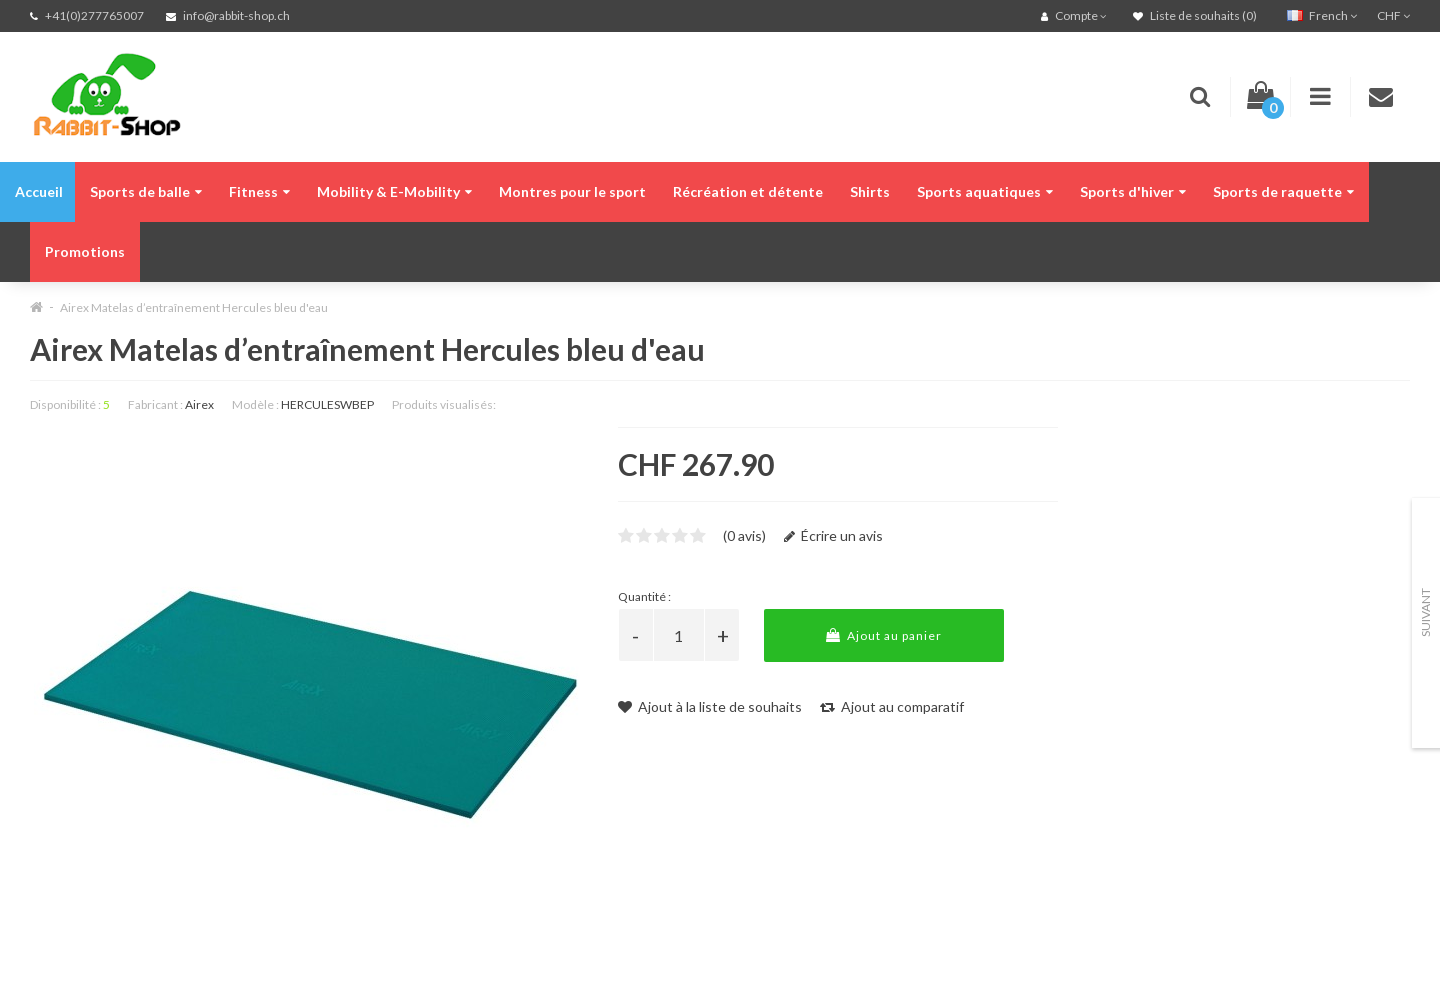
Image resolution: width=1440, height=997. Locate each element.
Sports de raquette (1283, 191)
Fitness (259, 191)
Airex (199, 404)
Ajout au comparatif (892, 706)
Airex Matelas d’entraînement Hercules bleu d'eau (194, 307)
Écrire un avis (833, 535)
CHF (1393, 15)
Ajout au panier (884, 635)
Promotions (85, 251)
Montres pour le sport (572, 191)
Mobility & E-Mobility (394, 191)
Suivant (1425, 612)
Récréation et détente (748, 191)
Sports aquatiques (985, 191)
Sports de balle (146, 191)
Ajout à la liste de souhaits (710, 706)
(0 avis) (744, 535)
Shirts (870, 191)
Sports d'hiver (1133, 191)
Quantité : (644, 596)
